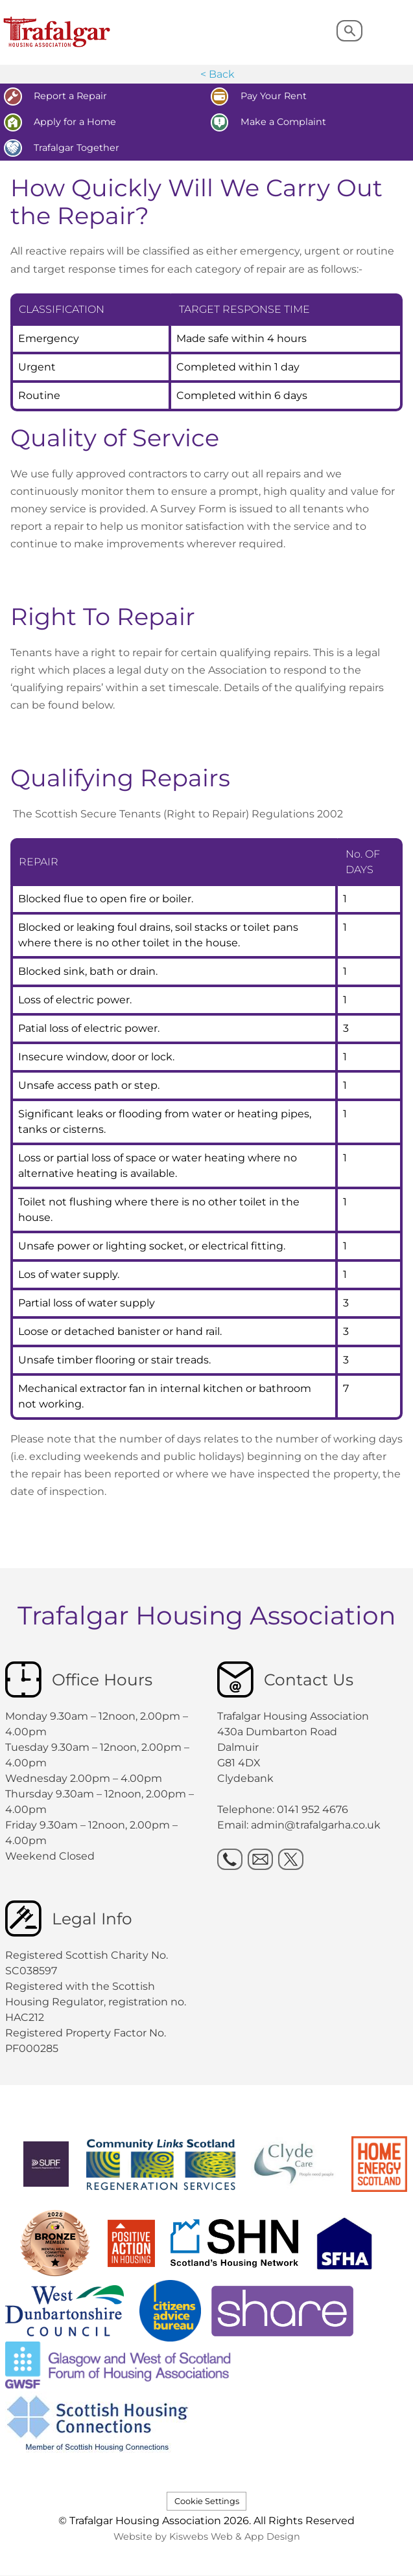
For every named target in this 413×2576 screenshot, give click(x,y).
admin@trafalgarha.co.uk (316, 1825)
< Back (217, 74)
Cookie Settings (206, 2501)
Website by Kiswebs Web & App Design (206, 2536)
